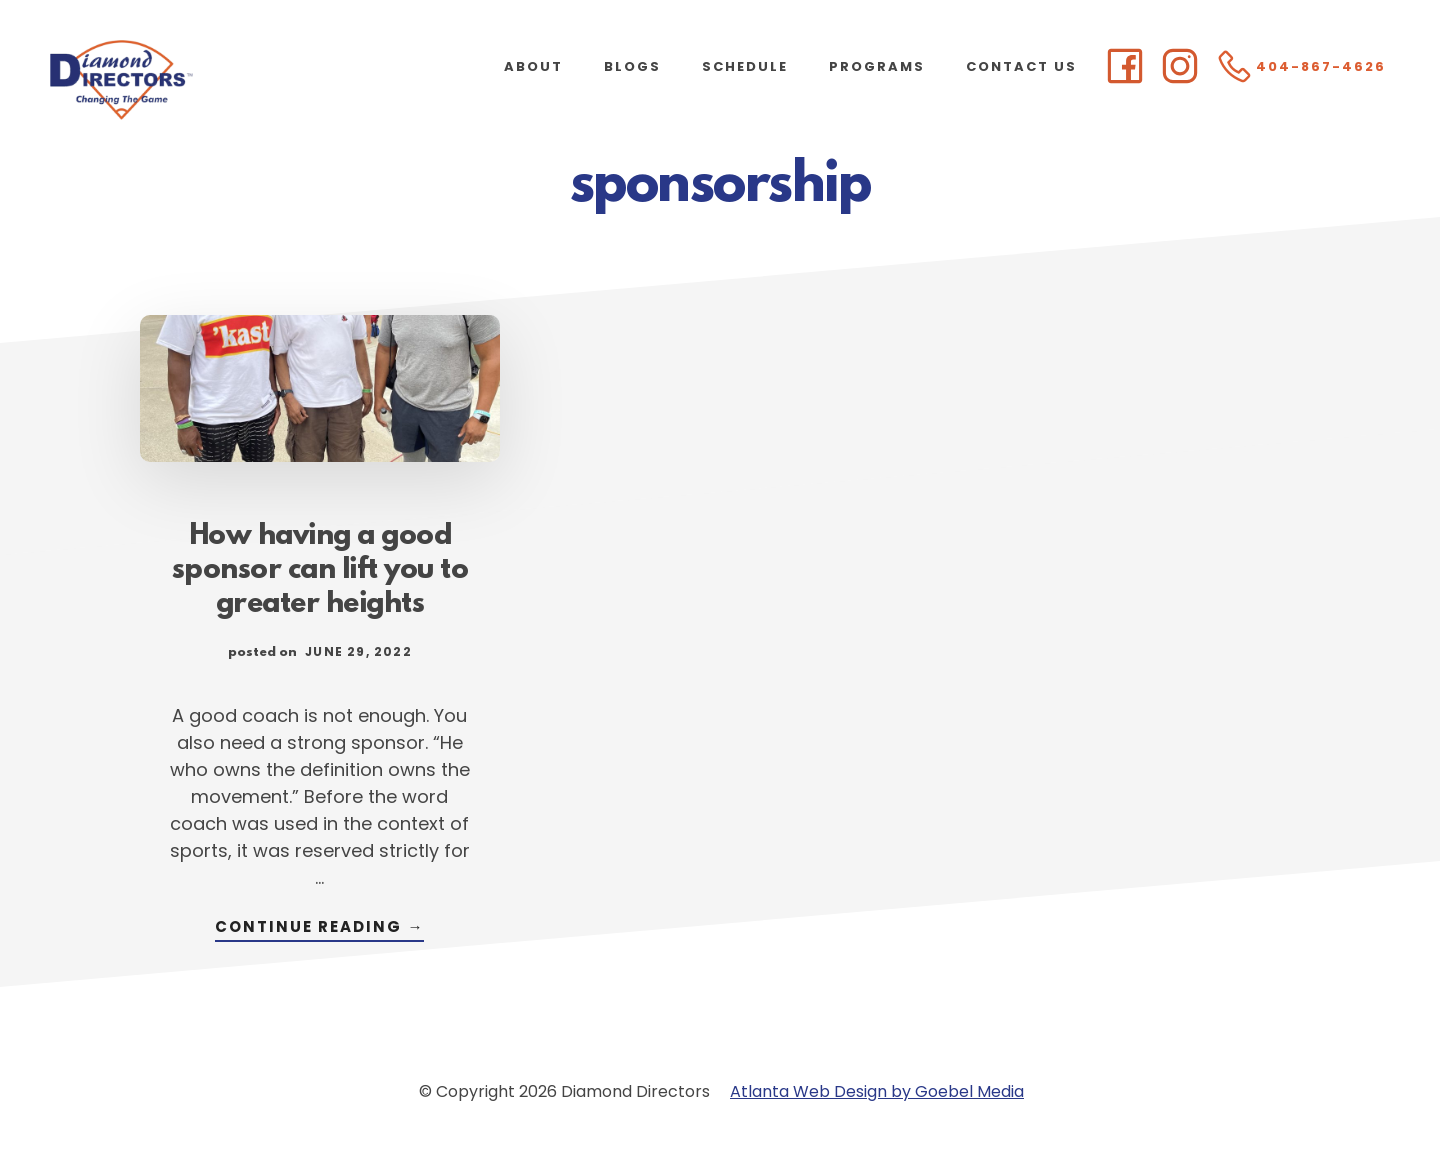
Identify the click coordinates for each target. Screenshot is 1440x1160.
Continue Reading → (319, 928)
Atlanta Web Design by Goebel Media (877, 1091)
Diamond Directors (200, 80)
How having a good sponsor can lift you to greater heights (320, 571)
